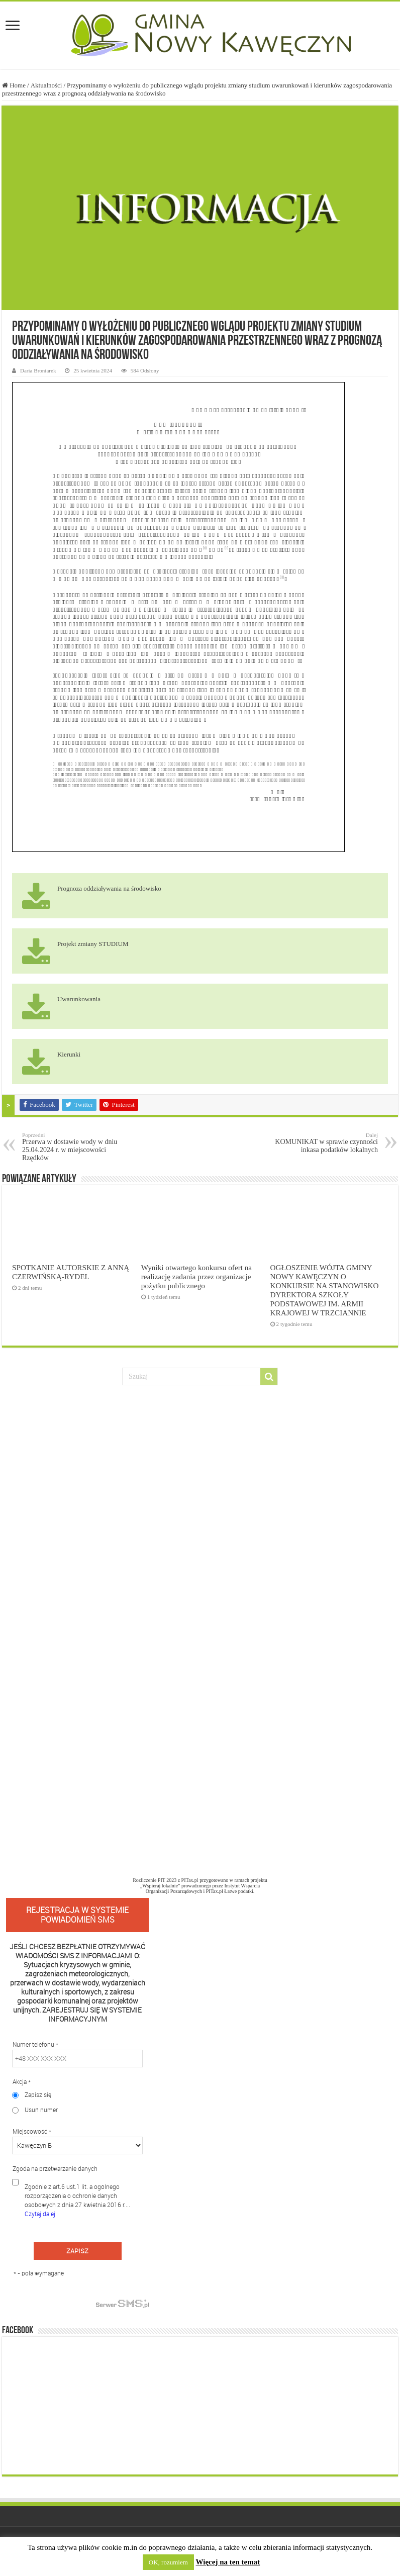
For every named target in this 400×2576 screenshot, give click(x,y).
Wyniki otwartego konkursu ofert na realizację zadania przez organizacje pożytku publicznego (196, 1276)
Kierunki (68, 1054)
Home (14, 85)
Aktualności (46, 85)
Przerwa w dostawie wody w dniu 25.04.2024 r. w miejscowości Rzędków (73, 1147)
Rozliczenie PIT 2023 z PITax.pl (165, 1880)
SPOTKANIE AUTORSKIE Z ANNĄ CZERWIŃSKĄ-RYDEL (70, 1272)
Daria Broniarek (38, 370)
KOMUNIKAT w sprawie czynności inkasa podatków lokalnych (326, 1143)
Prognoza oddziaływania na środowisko (109, 888)
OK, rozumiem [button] (168, 2562)
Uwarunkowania (79, 999)
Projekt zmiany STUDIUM (93, 943)
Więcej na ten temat (228, 2562)
